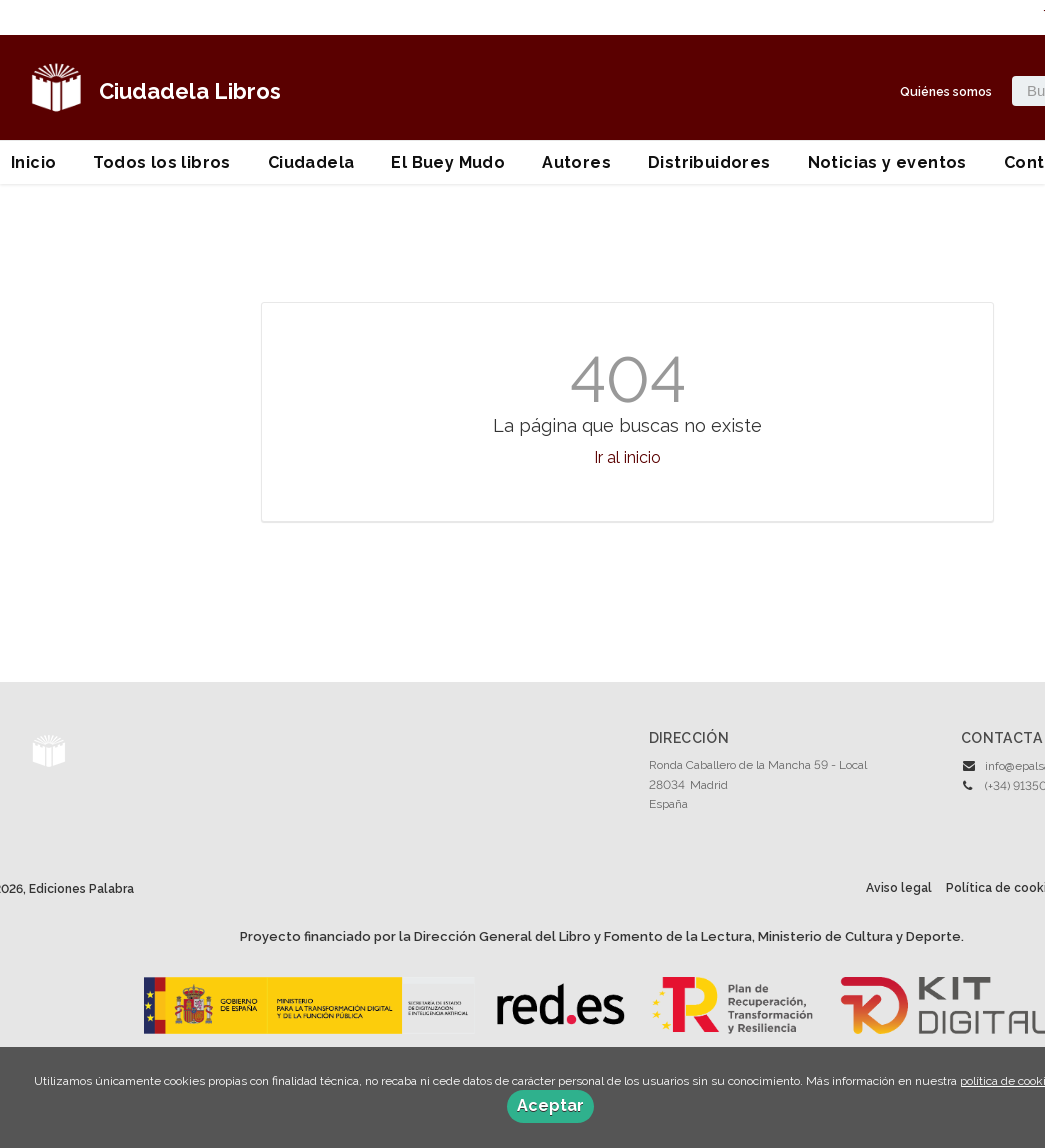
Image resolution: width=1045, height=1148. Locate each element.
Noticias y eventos (887, 162)
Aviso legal (899, 888)
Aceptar (550, 1105)
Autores (576, 162)
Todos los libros (161, 162)
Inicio (33, 162)
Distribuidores (709, 162)
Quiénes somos (946, 91)
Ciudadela (311, 162)
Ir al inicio (627, 457)
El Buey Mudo (448, 162)
